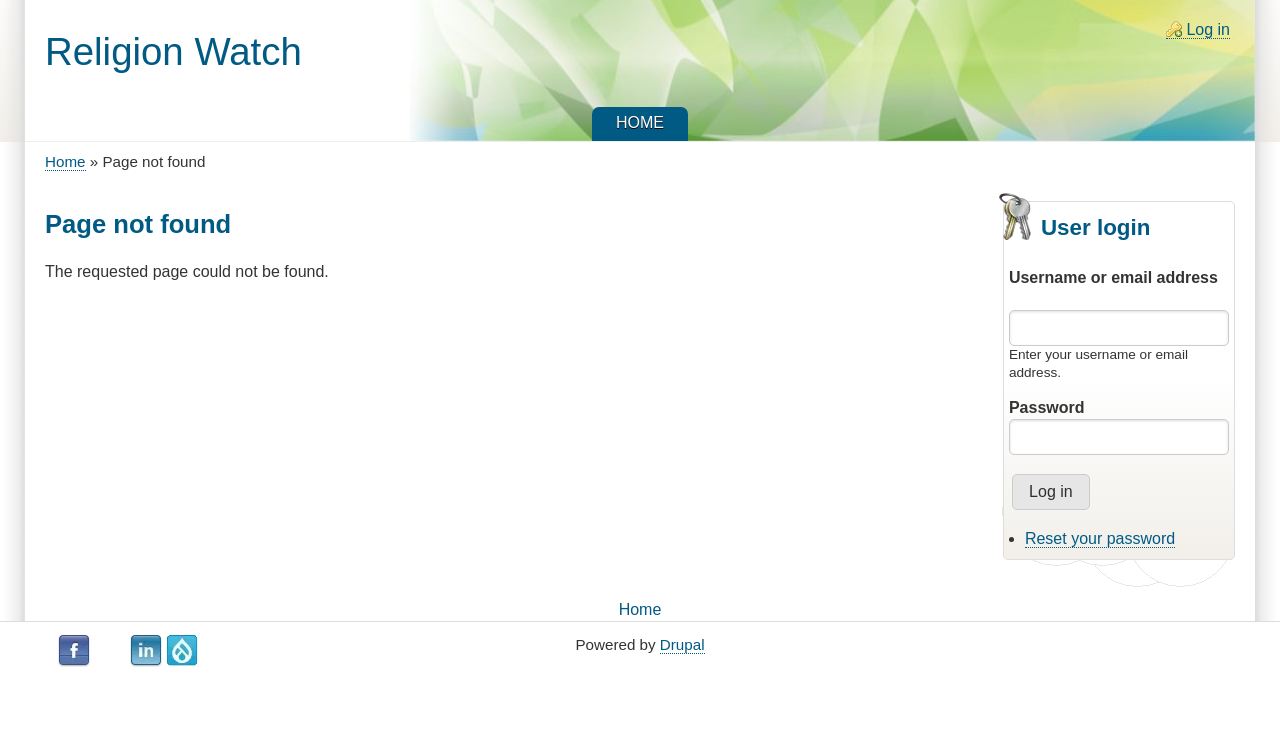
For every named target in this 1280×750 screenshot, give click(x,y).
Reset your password (1100, 538)
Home (65, 161)
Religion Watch (173, 51)
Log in (1208, 29)
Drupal (682, 644)
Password (1047, 407)
